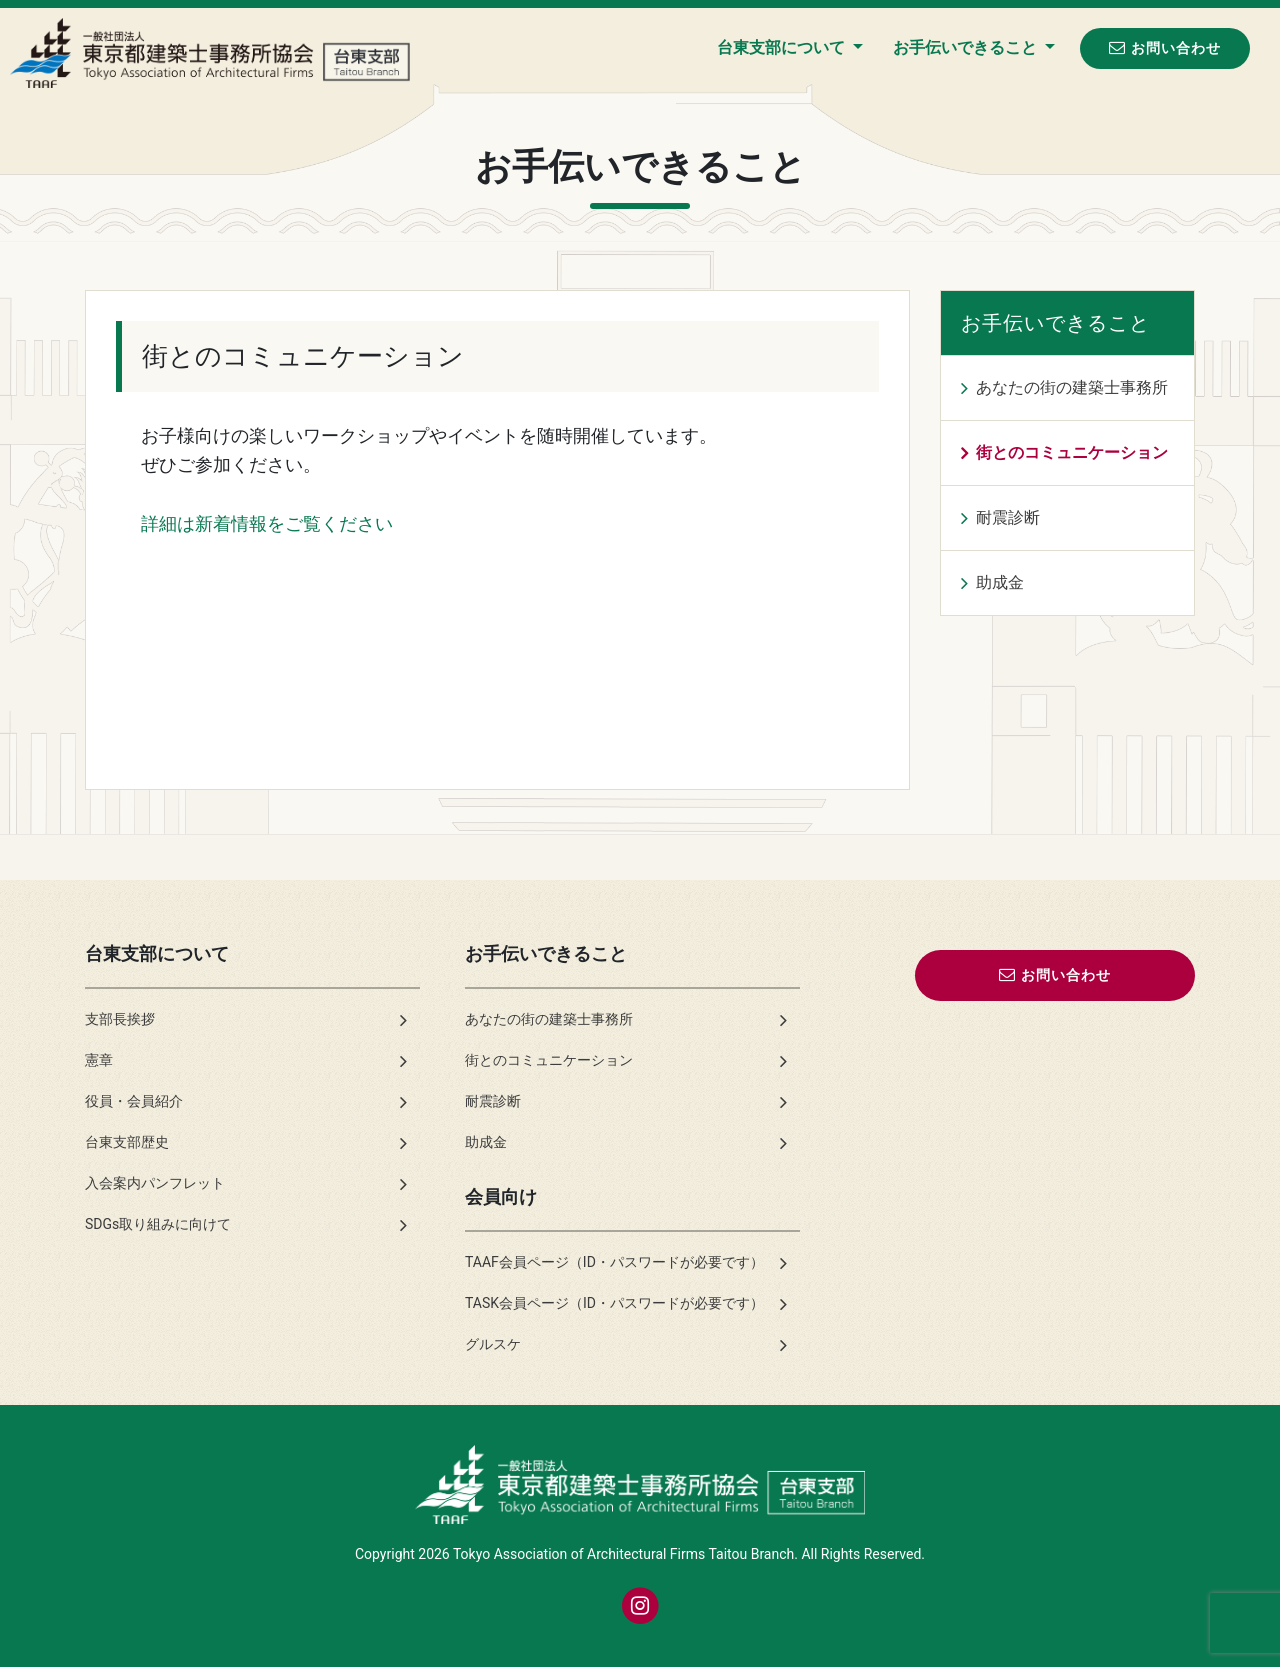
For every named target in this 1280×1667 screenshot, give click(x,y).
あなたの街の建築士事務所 (1072, 387)
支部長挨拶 (120, 1019)
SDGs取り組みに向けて (158, 1224)
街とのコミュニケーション (1072, 452)
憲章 (99, 1060)
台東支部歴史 (127, 1142)
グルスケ (493, 1344)
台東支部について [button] (783, 47)
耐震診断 (1008, 517)
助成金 (1000, 582)
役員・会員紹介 (134, 1101)
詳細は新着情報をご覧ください (267, 523)
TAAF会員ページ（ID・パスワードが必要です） (614, 1262)
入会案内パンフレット (155, 1183)
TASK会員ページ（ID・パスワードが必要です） (614, 1303)
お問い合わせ (1165, 47)
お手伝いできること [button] (967, 47)
